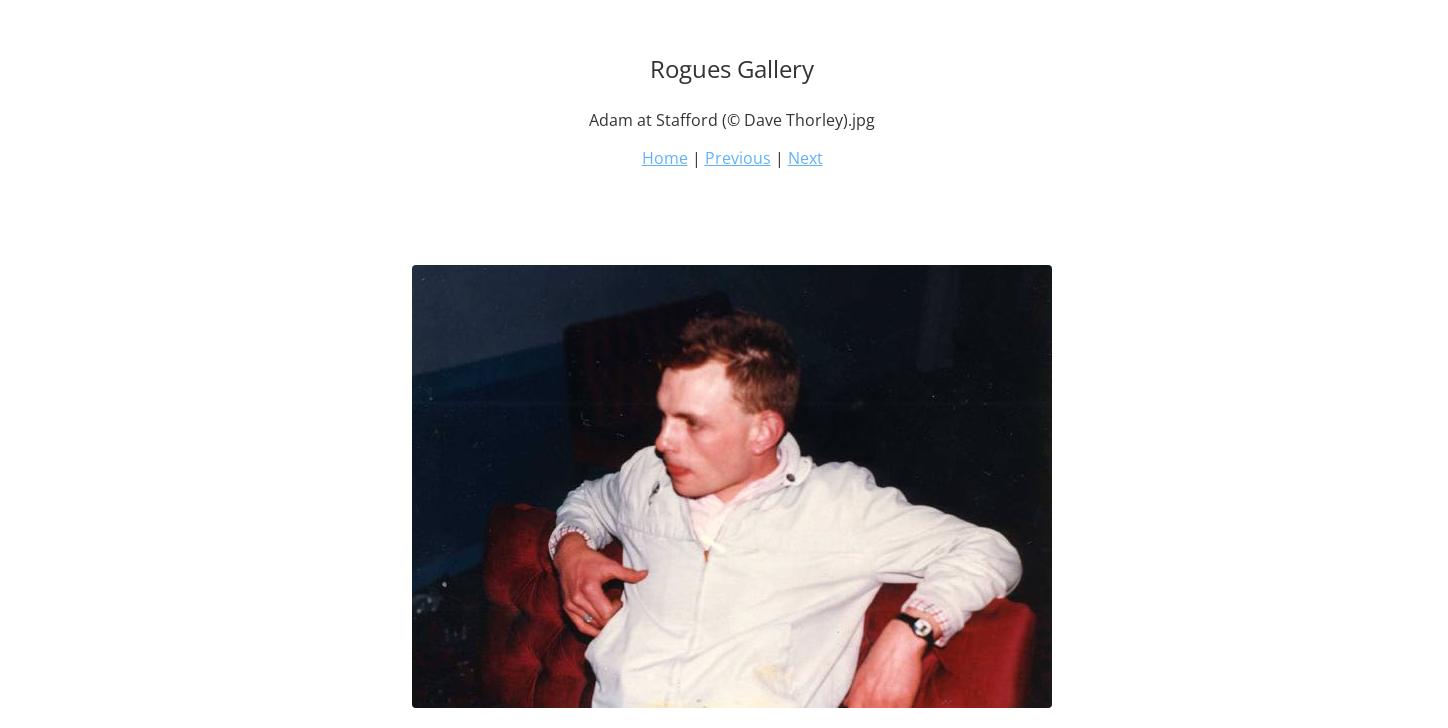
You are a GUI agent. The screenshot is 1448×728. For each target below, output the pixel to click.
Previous (738, 158)
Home (665, 158)
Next (805, 158)
